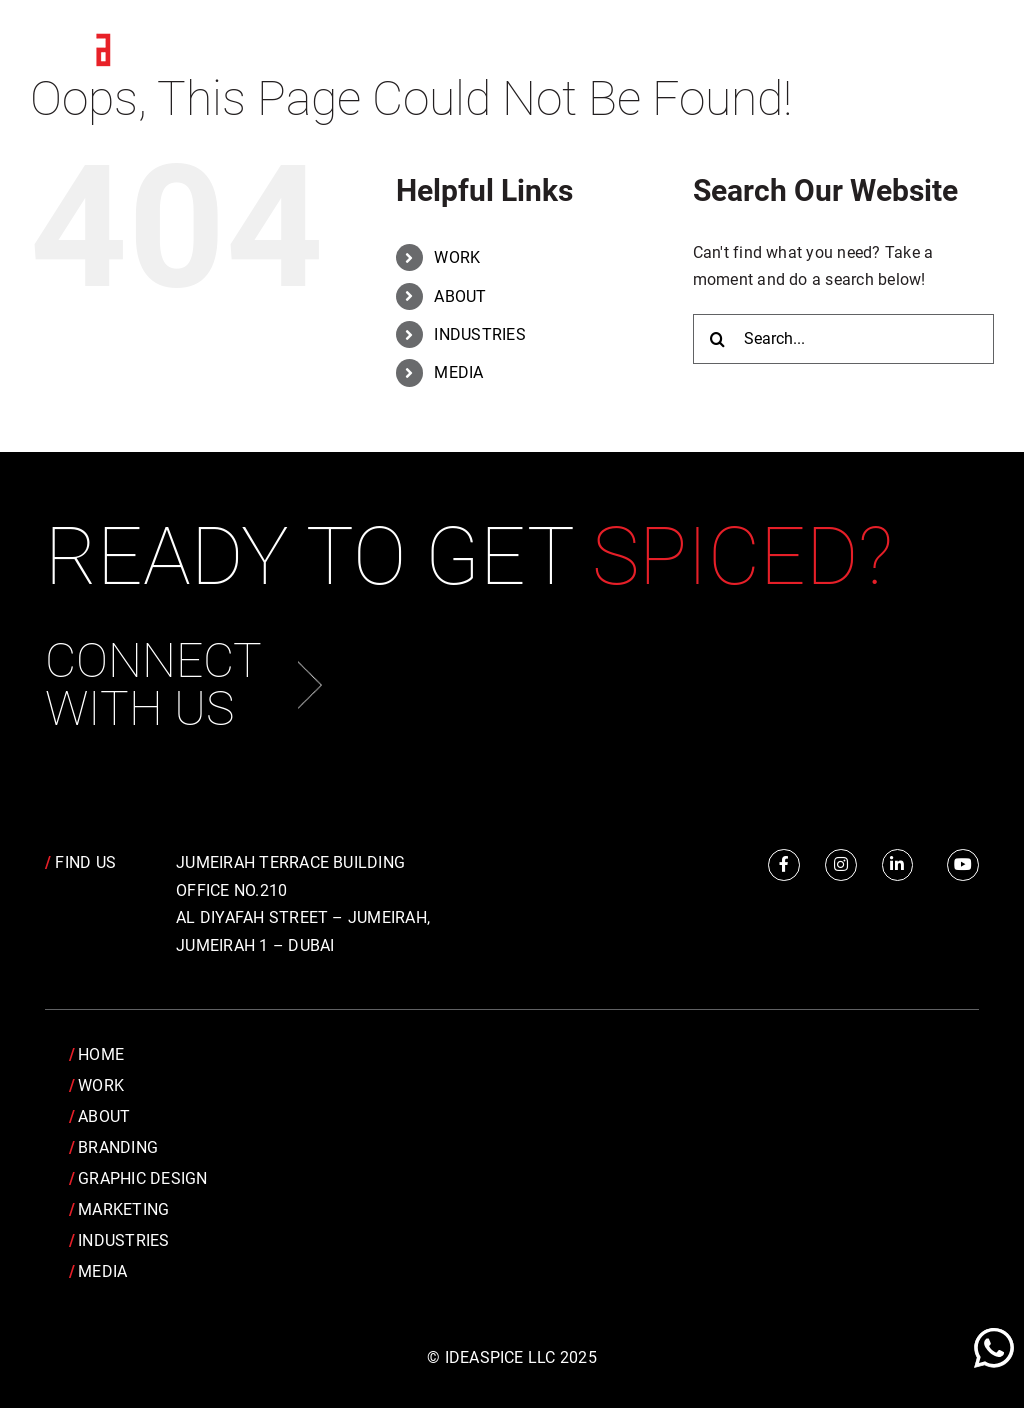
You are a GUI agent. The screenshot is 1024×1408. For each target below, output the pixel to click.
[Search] (718, 339)
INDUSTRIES (479, 334)
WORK (457, 257)
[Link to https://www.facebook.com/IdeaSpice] (784, 865)
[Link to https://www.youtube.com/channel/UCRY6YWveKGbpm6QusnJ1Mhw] (963, 865)
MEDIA (458, 372)
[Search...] (843, 339)
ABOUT (460, 296)
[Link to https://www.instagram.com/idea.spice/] (841, 865)
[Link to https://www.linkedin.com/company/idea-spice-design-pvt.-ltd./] (898, 865)
